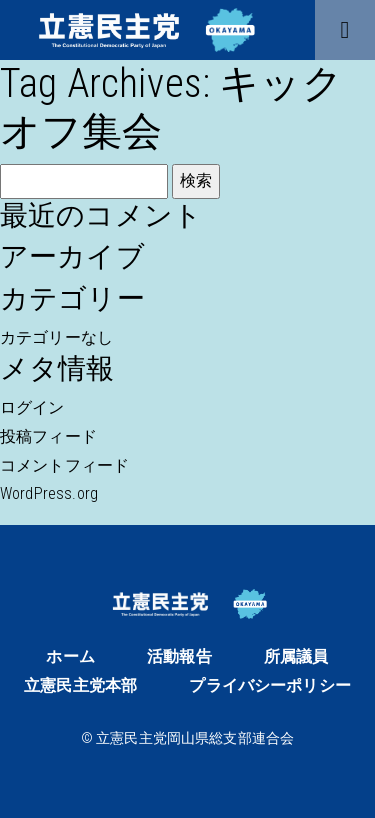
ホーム (70, 656)
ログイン (32, 407)
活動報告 (179, 656)
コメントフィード (64, 465)
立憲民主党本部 (80, 685)
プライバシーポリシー (270, 685)
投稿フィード (48, 436)
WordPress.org (49, 493)
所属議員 (296, 656)
